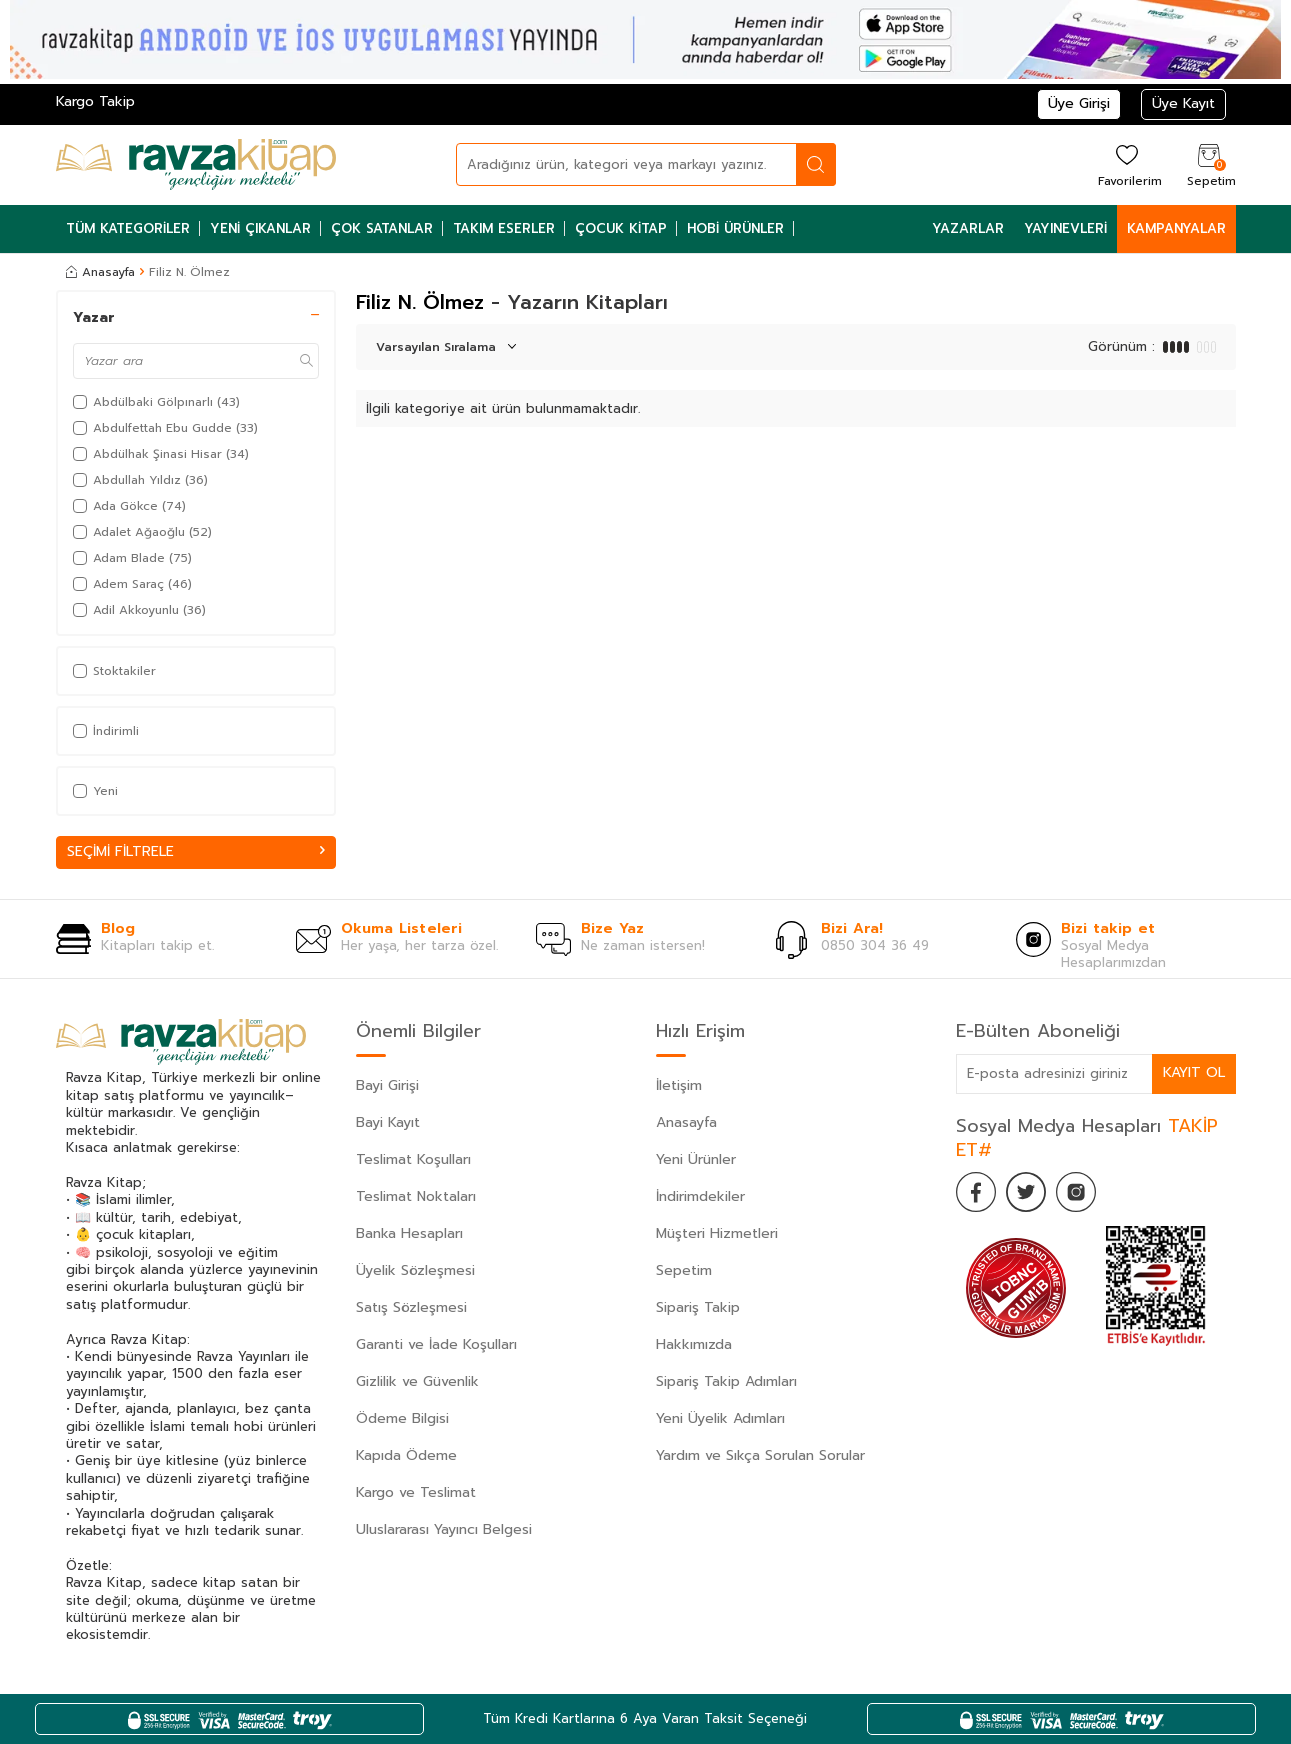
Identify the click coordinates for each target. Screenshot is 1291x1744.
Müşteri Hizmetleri (717, 1233)
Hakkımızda (694, 1344)
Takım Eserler (504, 228)
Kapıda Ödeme (406, 1455)
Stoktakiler (114, 671)
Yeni (95, 791)
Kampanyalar (1176, 228)
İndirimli (106, 731)
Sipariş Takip (698, 1307)
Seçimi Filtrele (196, 851)
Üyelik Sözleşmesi (415, 1270)
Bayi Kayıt (388, 1122)
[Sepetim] (1209, 164)
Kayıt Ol (1194, 1072)
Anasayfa (100, 272)
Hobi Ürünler (735, 228)
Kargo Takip (95, 101)
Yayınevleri (1065, 228)
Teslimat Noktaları (416, 1196)
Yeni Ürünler (696, 1159)
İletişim (679, 1085)
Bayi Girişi (387, 1085)
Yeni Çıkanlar (260, 228)
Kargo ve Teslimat (416, 1492)
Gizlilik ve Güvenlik (417, 1381)
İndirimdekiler (700, 1196)
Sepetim (684, 1270)
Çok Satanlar (382, 228)
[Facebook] (976, 1192)
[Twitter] (1026, 1192)
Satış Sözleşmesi (411, 1307)
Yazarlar (968, 228)
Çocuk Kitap (621, 228)
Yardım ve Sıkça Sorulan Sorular (760, 1455)
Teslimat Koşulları (413, 1159)
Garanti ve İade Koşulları (436, 1344)
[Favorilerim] (1127, 164)
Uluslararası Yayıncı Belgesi (444, 1529)
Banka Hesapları (409, 1233)
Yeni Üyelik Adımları (720, 1418)
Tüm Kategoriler (128, 228)
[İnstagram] (1076, 1192)
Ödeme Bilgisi (402, 1418)
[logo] (196, 165)
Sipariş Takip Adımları (726, 1381)
